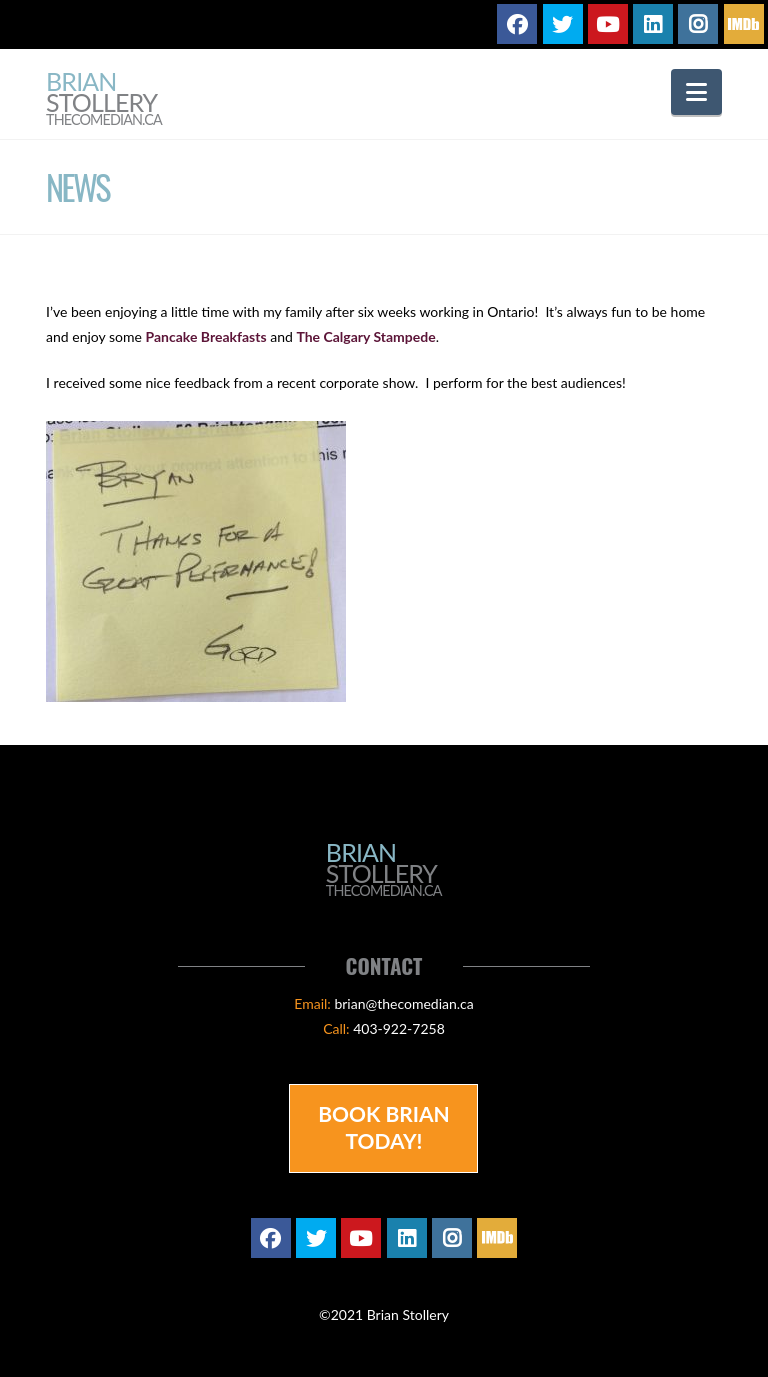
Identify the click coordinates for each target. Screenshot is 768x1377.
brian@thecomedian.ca (403, 1003)
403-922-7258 (399, 1028)
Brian (104, 99)
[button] (696, 92)
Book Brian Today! (384, 1127)
